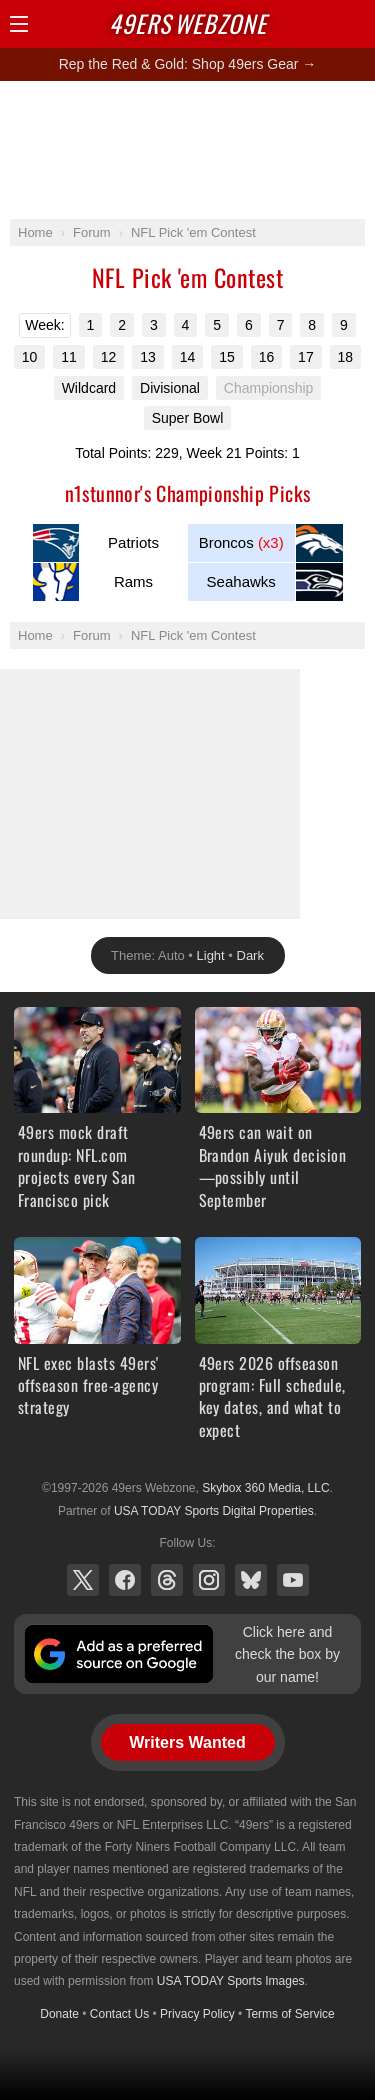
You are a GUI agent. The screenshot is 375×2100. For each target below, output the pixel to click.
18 (346, 357)
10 (30, 357)
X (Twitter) (83, 1580)
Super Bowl (188, 418)
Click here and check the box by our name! (287, 1654)
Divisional (170, 388)
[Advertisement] (188, 149)
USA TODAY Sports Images (231, 1981)
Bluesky (251, 1580)
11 (69, 357)
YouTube (293, 1580)
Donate (59, 2014)
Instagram (209, 1580)
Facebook (125, 1580)
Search (320, 24)
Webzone (188, 23)
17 (306, 357)
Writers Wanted (187, 1742)
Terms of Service (289, 2014)
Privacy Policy (197, 2014)
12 (109, 357)
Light (211, 955)
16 (267, 357)
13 (148, 357)
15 (227, 357)
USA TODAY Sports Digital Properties (214, 1511)
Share (355, 24)
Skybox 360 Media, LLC (265, 1488)
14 (188, 357)
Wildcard (89, 388)
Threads (167, 1580)
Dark (250, 955)
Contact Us (119, 2014)
